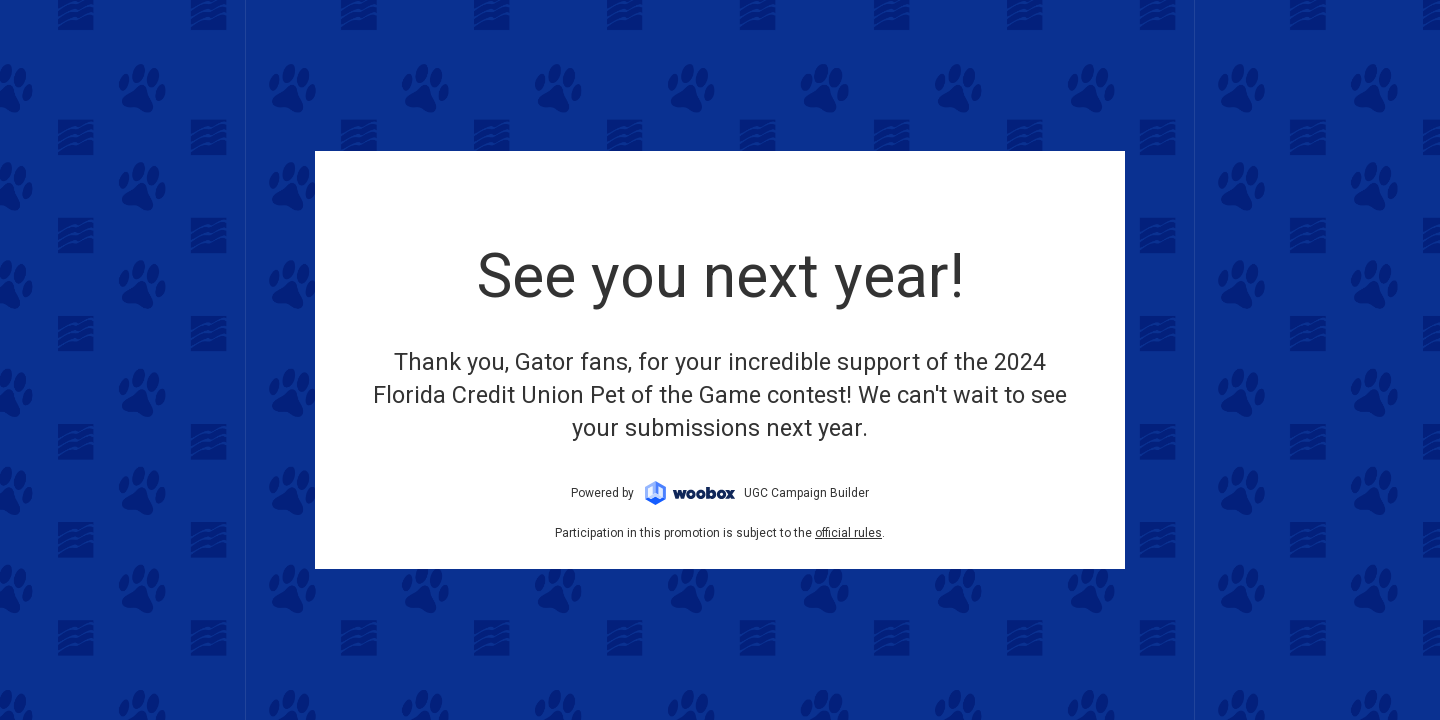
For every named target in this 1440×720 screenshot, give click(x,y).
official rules (848, 533)
